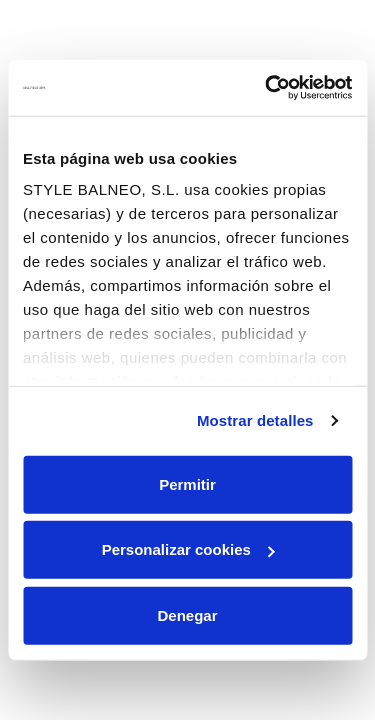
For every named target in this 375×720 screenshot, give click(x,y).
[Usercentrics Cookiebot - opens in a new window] (267, 88)
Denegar (187, 614)
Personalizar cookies (188, 549)
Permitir (187, 483)
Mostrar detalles (255, 420)
